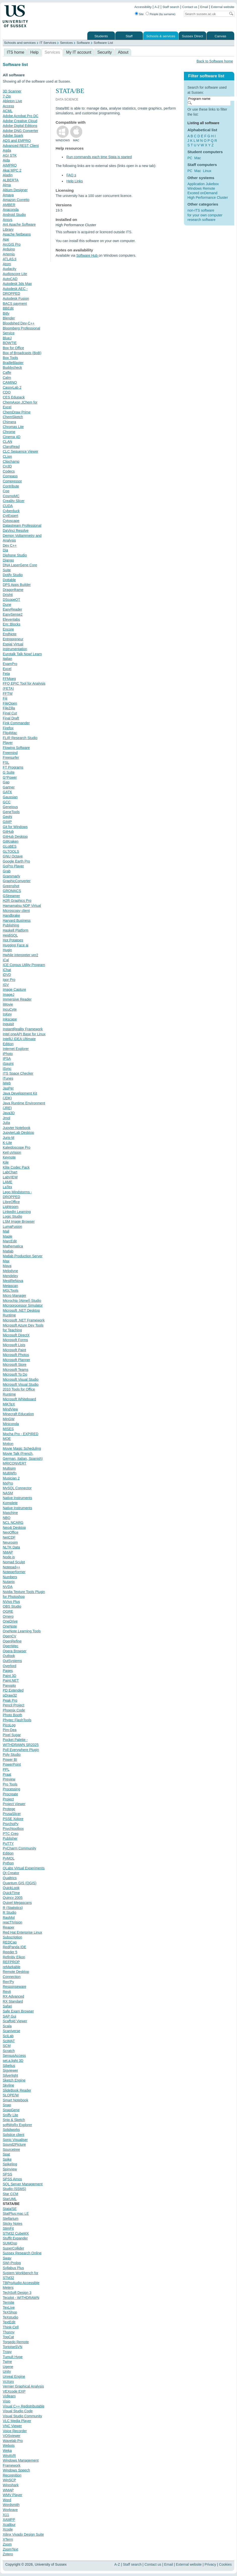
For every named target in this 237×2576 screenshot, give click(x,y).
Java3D (9, 1113)
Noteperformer (14, 1572)
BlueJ (7, 338)
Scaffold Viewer (15, 2021)
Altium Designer (15, 190)
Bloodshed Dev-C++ (18, 323)
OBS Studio (12, 1606)
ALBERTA (11, 180)
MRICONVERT (14, 1463)
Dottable (9, 580)
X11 (6, 2515)
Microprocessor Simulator (23, 1305)
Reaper (8, 1927)
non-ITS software (200, 210)
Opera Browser (14, 1651)
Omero (8, 1616)
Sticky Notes (12, 2224)
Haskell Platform (15, 930)
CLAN (7, 442)
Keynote (9, 1157)
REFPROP (11, 1962)
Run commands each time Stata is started (99, 157)
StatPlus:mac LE (16, 2213)
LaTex (7, 1187)
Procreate (10, 1794)
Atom (7, 264)
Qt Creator (11, 1873)
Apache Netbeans (17, 234)
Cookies (225, 2564)
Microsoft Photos (16, 1355)
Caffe (7, 373)
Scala (7, 2026)
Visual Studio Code (18, 2411)
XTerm (8, 2539)
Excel (7, 669)
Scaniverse (11, 2031)
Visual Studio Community (22, 2416)
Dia (5, 550)
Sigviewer (10, 2070)
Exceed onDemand (202, 193)
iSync (7, 1069)
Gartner (9, 787)
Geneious (10, 807)
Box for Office (13, 348)
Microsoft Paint (14, 1350)
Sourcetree (11, 2150)
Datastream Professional (22, 525)
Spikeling (10, 2164)
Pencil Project (13, 1705)
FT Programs (13, 767)
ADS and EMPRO (17, 141)
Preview (9, 1779)
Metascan (10, 1286)
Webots (9, 2445)
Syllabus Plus (13, 2268)
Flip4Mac (10, 733)
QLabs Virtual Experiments (24, 1868)
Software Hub (87, 255)
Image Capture (14, 989)
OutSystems (12, 1661)
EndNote (9, 634)
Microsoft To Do (15, 1374)
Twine (7, 2362)
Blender (9, 318)
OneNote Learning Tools (22, 1631)
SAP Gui (9, 2016)
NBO (6, 1518)
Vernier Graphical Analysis (23, 2386)
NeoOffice (10, 1532)
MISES (8, 1429)
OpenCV (9, 1636)
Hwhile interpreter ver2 (20, 955)
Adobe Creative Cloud (20, 121)
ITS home (15, 52)
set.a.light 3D (13, 2061)
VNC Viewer (12, 2426)
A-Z (157, 7)
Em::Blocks (11, 624)
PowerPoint (12, 1764)
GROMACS (12, 891)
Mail (6, 1231)
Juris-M (8, 1138)
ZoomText (10, 2549)
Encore (8, 629)
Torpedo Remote (16, 2342)
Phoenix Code (14, 1710)
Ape (6, 239)
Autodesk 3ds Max (17, 284)
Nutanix (9, 1582)
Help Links (74, 181)
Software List (103, 43)
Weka (7, 2451)
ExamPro (10, 664)
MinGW (9, 1419)
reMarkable (11, 1967)
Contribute (11, 486)
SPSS (7, 2174)
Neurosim (10, 1542)
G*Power (10, 777)
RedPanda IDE (14, 1947)
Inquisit (8, 1024)
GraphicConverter (17, 881)
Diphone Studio (15, 555)
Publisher (10, 1838)
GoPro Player (13, 866)
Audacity (9, 269)
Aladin (8, 175)
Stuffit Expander (15, 2238)
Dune (7, 605)
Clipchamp (11, 461)
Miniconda (11, 1424)
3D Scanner (12, 91)
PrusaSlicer (12, 1814)
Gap (6, 782)
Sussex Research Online (22, 2253)
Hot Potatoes (13, 940)
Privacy (210, 2564)
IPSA (7, 1058)
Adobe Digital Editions (20, 126)
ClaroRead (11, 447)
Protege (9, 1809)
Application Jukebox (203, 184)
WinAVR (9, 2456)
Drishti (8, 595)
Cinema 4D (11, 437)
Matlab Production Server (23, 1256)
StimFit (8, 2228)
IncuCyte (10, 1009)
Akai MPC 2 (12, 170)
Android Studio (14, 215)
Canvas (220, 36)
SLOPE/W (11, 2095)
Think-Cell (11, 2327)
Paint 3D (9, 1676)
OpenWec (10, 1646)
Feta (6, 674)
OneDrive (10, 1621)
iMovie (8, 1004)
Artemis (9, 254)
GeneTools (11, 812)
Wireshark (11, 2485)
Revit (7, 1992)
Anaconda (11, 210)
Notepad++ (11, 1567)
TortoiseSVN (12, 2347)
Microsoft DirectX (16, 1335)
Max (6, 1261)
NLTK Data (11, 1547)
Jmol (6, 1118)
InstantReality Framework (23, 1029)
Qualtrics (10, 1878)
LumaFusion (12, 1227)
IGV (6, 985)
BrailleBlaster (13, 363)
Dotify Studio (13, 575)
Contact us (189, 7)
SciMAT (9, 2041)
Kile (6, 1162)
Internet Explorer (16, 1049)
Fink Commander (16, 723)
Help (34, 52)
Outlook (9, 1656)
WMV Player (12, 2495)
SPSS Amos (12, 2179)
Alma (7, 185)
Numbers (10, 1577)
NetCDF (9, 1537)
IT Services (48, 43)
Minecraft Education (18, 1414)
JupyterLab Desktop (18, 1133)
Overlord (9, 1666)
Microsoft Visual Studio (20, 1379)
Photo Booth (12, 1715)
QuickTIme (11, 1893)
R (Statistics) (13, 1908)
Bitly (6, 313)
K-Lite (7, 1143)
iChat (7, 970)
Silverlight (10, 2075)
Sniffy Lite (10, 2115)
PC (189, 158)
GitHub (8, 832)
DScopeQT (11, 600)
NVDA (8, 1587)
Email (204, 7)
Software (83, 43)
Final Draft (11, 718)
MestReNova (13, 1281)
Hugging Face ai (15, 945)
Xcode (8, 2529)
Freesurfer (11, 757)
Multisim (9, 1468)
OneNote (10, 1626)
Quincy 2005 (13, 1898)
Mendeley (10, 1276)
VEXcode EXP (14, 2391)
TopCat (8, 2337)
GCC (7, 802)
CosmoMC (11, 496)
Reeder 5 (10, 1952)
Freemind (10, 753)
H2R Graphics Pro (17, 901)
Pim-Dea (9, 1730)
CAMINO (10, 382)
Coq (6, 491)
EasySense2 (13, 614)
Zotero (8, 2554)
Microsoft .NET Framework (24, 1320)
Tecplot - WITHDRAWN (21, 2298)
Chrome (9, 432)
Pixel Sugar (12, 1735)
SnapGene (11, 2110)
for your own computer (204, 215)
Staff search (171, 7)
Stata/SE (10, 2209)
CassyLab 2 (12, 387)
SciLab (8, 2036)
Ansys (7, 220)
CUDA (8, 506)
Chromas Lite (13, 427)
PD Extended (13, 1690)
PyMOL (9, 1858)
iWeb (7, 1083)
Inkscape (10, 1019)
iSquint (8, 1064)
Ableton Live (12, 101)
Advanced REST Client (21, 146)
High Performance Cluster (207, 197)
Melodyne (10, 1271)
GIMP (7, 822)
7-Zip (7, 96)
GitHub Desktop (15, 837)
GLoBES (9, 846)
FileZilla (9, 708)
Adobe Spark (13, 136)
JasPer (8, 1088)
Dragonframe (13, 590)
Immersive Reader (17, 999)
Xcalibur (9, 2525)
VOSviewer (11, 2436)
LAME (7, 1182)
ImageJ (8, 995)
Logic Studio (12, 1216)
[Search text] (205, 14)
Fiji (5, 698)
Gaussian (10, 797)
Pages (8, 1671)
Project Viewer (14, 1804)
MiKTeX (9, 1404)
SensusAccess (14, 2056)
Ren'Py (8, 1982)
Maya (7, 1266)
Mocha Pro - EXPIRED (20, 1434)
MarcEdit (10, 1241)
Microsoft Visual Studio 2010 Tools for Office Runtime (20, 1389)
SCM (7, 2046)
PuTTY (8, 1843)
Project (8, 1799)
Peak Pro (10, 1700)
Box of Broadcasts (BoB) (22, 353)
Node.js (9, 1557)
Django (8, 560)
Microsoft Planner (16, 1360)
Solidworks (11, 2130)
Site (141, 14)
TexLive (9, 2307)
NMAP (8, 1552)
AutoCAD (10, 279)
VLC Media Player (17, 2421)
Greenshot (11, 886)
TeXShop (10, 2312)
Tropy (7, 2352)
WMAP (8, 2490)
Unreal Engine (14, 2376)
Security (104, 52)
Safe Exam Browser (18, 2011)
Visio (6, 2401)
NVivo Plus (11, 1602)
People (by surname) (162, 14)
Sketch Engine (14, 2080)
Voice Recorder (15, 2431)
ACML (8, 111)
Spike (7, 2159)
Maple (7, 1236)
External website (222, 7)
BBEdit (8, 308)
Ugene (8, 2367)
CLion (7, 456)
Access (8, 106)
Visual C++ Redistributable (24, 2406)
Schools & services (160, 36)
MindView (10, 1409)
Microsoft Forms (15, 1340)
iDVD (7, 975)
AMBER (9, 205)
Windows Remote (201, 188)
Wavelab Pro (13, 2441)
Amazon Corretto (16, 200)
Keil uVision (12, 1152)
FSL (6, 763)
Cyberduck (11, 511)
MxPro (8, 1483)
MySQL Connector (17, 1488)
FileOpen (10, 703)
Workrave (10, 2510)
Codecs (9, 471)
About (123, 52)
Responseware (14, 1987)
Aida (6, 160)
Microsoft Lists (14, 1345)
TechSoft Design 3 (17, 2293)
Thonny (9, 2332)
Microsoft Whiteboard (19, 1399)
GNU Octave (13, 856)
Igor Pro (9, 980)
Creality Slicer (13, 501)
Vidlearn (9, 2396)
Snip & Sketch (14, 2120)
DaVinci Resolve (15, 531)
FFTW (8, 693)
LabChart (10, 1172)
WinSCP (9, 2480)
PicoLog (9, 1725)
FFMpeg (9, 679)
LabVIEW (10, 1177)
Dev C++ (10, 545)
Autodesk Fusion (16, 298)
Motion (8, 1444)
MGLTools (10, 1291)
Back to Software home (214, 61)
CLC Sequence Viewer (20, 451)
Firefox (8, 728)
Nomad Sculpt (14, 1562)
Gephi (7, 817)
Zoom (7, 2544)
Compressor (12, 481)
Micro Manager (14, 1296)
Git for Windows (15, 827)
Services (66, 43)
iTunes (8, 1078)
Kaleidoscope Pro (16, 1147)
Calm (7, 378)
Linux (207, 171)
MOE (7, 1439)
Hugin (7, 950)
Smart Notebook (15, 2100)
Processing (11, 1789)
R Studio (9, 1912)
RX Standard (13, 2001)
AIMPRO (10, 165)
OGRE (8, 1611)
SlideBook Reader (17, 2090)
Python (8, 1863)
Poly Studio (12, 1755)
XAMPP (9, 2520)
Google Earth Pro (16, 861)
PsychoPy (10, 1824)
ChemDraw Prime (16, 412)
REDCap (10, 1942)
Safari (7, 2006)
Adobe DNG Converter (20, 131)
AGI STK (10, 155)
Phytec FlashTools (17, 1720)
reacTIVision (12, 1922)
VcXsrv (8, 2382)
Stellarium (10, 2219)
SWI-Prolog (12, 2263)
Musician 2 (11, 1478)
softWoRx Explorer (17, 2125)
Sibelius (9, 2066)
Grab (7, 871)
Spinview (10, 2169)
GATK (7, 792)
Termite (8, 2302)
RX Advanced (13, 1996)
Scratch (9, 2051)
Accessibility (143, 7)
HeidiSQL (10, 935)
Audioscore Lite (15, 274)
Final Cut (10, 713)
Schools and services (20, 43)
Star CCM (10, 2194)
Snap (7, 2105)
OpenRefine (12, 1641)
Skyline (8, 2085)
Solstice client (13, 2135)
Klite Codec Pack (16, 1167)
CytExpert (10, 516)
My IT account (78, 52)
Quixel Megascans (17, 1903)
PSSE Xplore (13, 1819)
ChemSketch (13, 417)
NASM (8, 1493)
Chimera (9, 422)
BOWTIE (10, 343)
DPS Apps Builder (17, 585)
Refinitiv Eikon (14, 1957)
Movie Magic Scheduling (22, 1448)
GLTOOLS (11, 851)
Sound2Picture (14, 2144)
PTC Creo (10, 1834)
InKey (7, 1014)
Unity (7, 2371)
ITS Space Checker (18, 1073)
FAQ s (71, 175)
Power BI (10, 1760)
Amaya (8, 195)
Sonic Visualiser (15, 2140)
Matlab (8, 1251)
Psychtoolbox (13, 1829)
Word (7, 2500)
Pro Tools (10, 1784)
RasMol (9, 1918)
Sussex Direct (192, 36)
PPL (6, 1769)
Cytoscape (11, 521)
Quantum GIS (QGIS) (19, 1883)
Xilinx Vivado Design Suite (23, 2534)
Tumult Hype (13, 2357)
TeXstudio (10, 2317)
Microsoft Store (14, 1365)
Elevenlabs (11, 619)
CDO (7, 392)
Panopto (9, 1685)
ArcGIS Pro (12, 244)
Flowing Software (16, 748)
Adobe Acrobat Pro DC (20, 116)
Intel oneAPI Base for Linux (24, 1034)
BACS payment (15, 304)
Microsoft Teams (15, 1370)
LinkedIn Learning (17, 1212)
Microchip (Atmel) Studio (22, 1301)
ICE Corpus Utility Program (24, 965)
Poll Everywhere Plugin (21, 1750)
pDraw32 (10, 1695)
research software (201, 220)
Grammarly (11, 876)
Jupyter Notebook (16, 1128)
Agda (7, 150)
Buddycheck (12, 368)
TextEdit (9, 2322)
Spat (6, 2154)
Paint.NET (11, 1680)
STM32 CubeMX (16, 2233)
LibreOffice (11, 1202)
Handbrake (11, 915)
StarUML (10, 2199)
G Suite (9, 772)
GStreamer (11, 896)
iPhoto (8, 1054)
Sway (7, 2258)
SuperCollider (13, 2248)
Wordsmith (11, 2505)
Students (101, 36)
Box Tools (10, 358)
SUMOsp (10, 2243)
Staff (129, 36)
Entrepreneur (13, 639)
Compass (10, 476)
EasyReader (12, 609)
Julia (6, 1123)
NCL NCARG (13, 1523)
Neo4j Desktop (14, 1528)
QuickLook (11, 1888)
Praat (7, 1774)
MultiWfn (9, 1473)
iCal (6, 960)
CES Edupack (14, 397)
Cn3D (7, 466)
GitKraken (10, 841)
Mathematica (13, 1246)
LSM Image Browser (19, 1221)
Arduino (9, 249)
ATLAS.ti (9, 259)
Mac (197, 158)
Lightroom (10, 1207)
